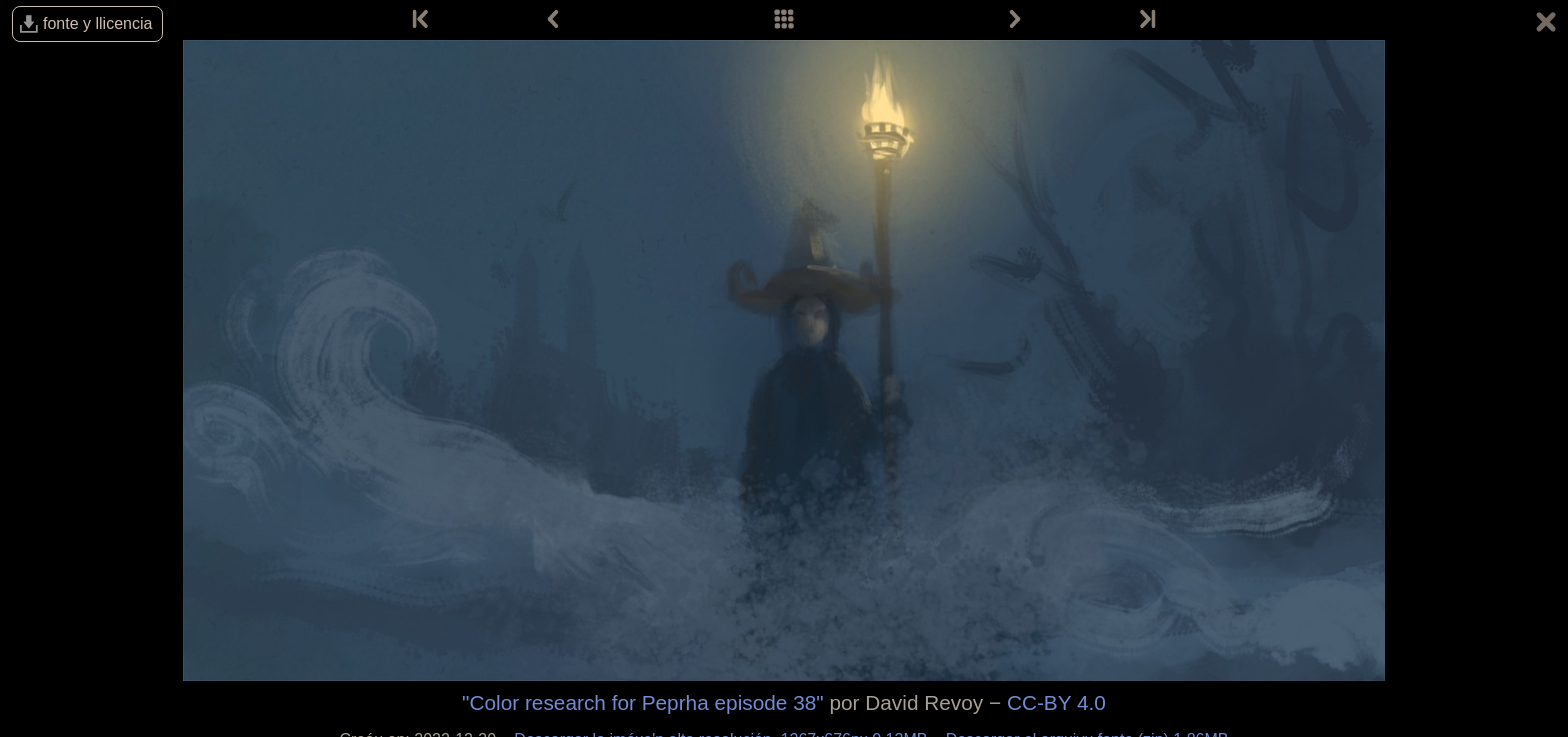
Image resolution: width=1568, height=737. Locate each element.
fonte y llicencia (97, 23)
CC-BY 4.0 (1056, 702)
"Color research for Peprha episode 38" (643, 702)
